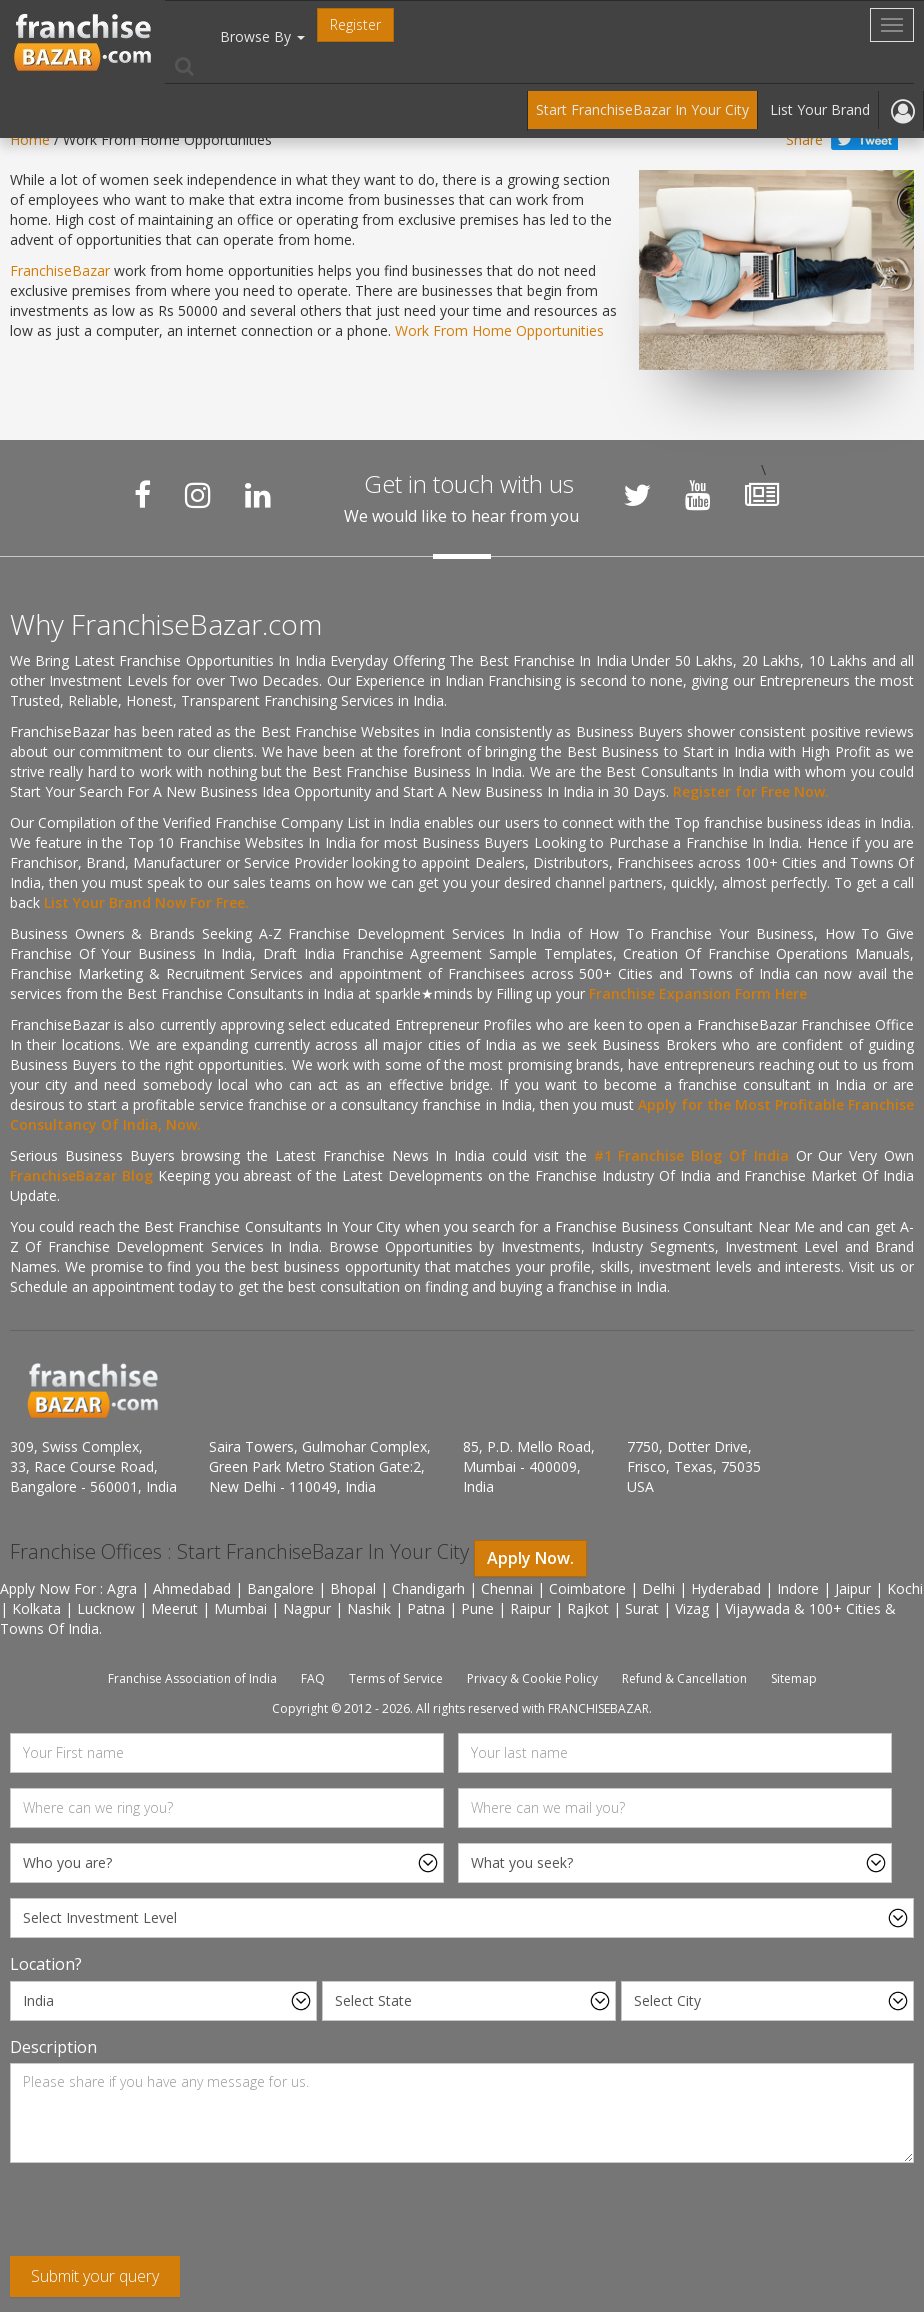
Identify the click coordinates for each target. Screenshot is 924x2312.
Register (355, 24)
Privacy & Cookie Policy (532, 1678)
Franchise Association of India (192, 1678)
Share (804, 139)
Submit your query (95, 2276)
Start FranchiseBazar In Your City (642, 109)
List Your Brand (820, 109)
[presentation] (162, 2217)
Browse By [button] (262, 36)
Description (53, 2047)
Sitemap (794, 1678)
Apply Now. (530, 1558)
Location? (46, 1964)
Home (30, 139)
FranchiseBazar (60, 270)
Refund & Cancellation (684, 1678)
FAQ (313, 1678)
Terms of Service (396, 1678)
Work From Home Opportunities (499, 330)
